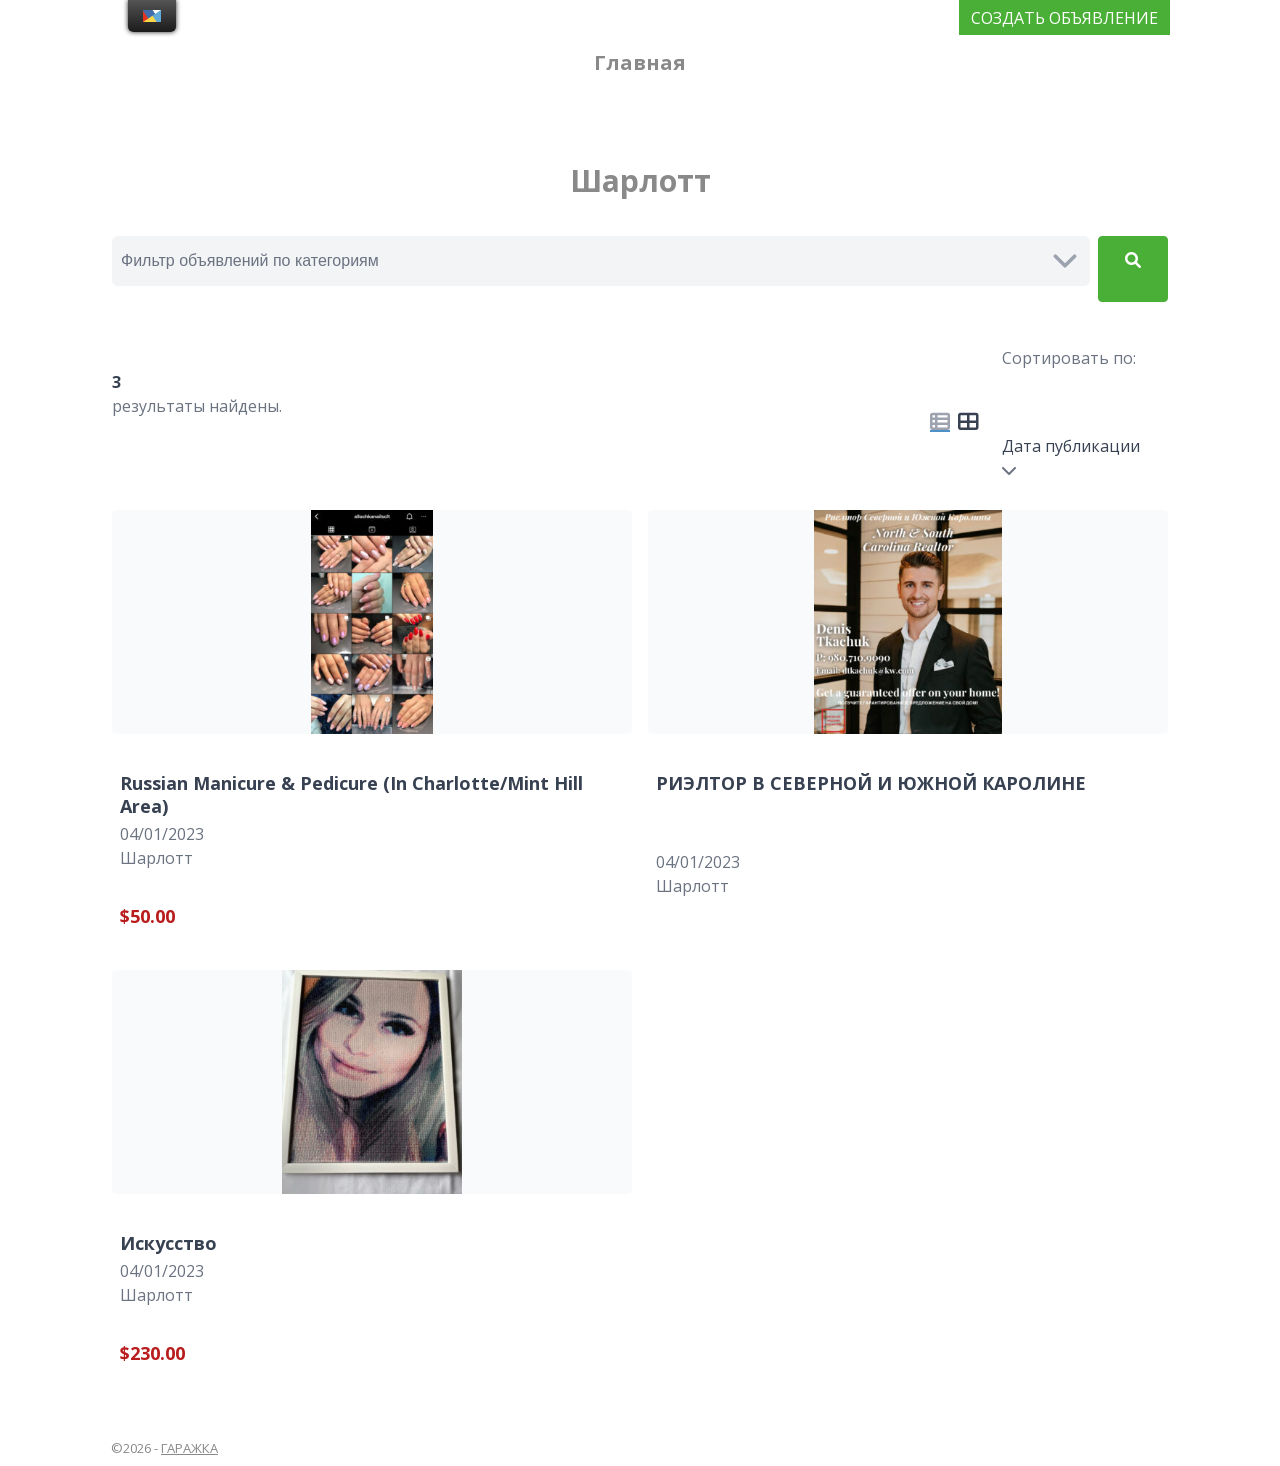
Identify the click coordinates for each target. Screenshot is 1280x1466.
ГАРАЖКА (189, 1448)
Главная (640, 62)
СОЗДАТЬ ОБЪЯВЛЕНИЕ (1064, 18)
